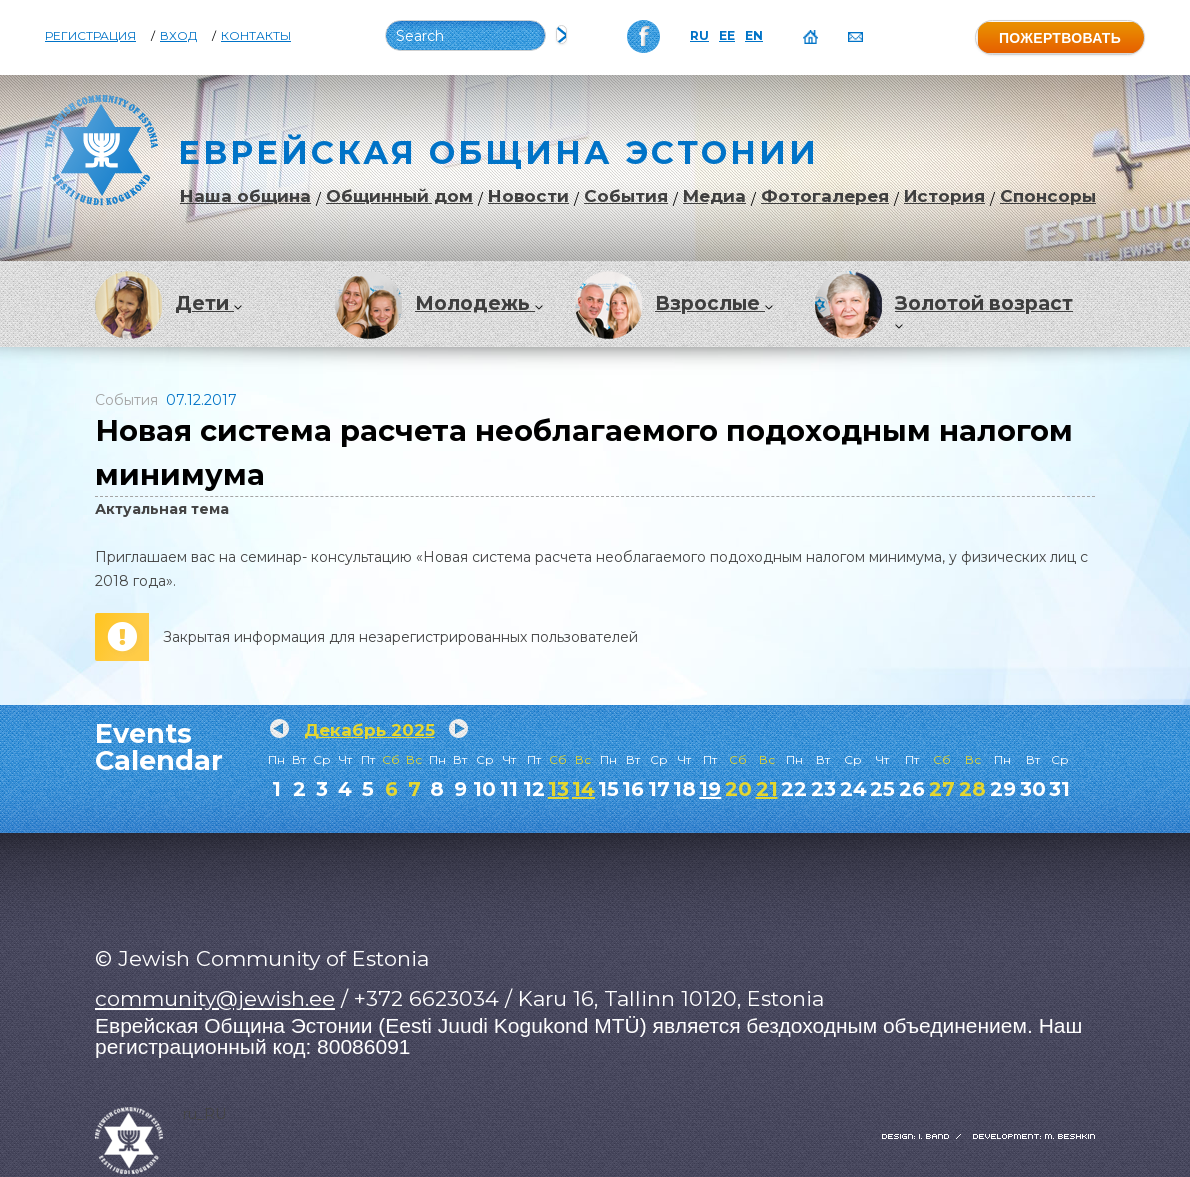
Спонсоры (1048, 196)
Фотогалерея (825, 196)
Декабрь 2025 (369, 730)
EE (727, 36)
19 (710, 789)
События (626, 196)
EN (754, 36)
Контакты (256, 36)
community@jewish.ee (215, 998)
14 (583, 789)
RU (699, 36)
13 (558, 789)
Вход (178, 36)
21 (767, 789)
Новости (528, 196)
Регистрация (90, 36)
